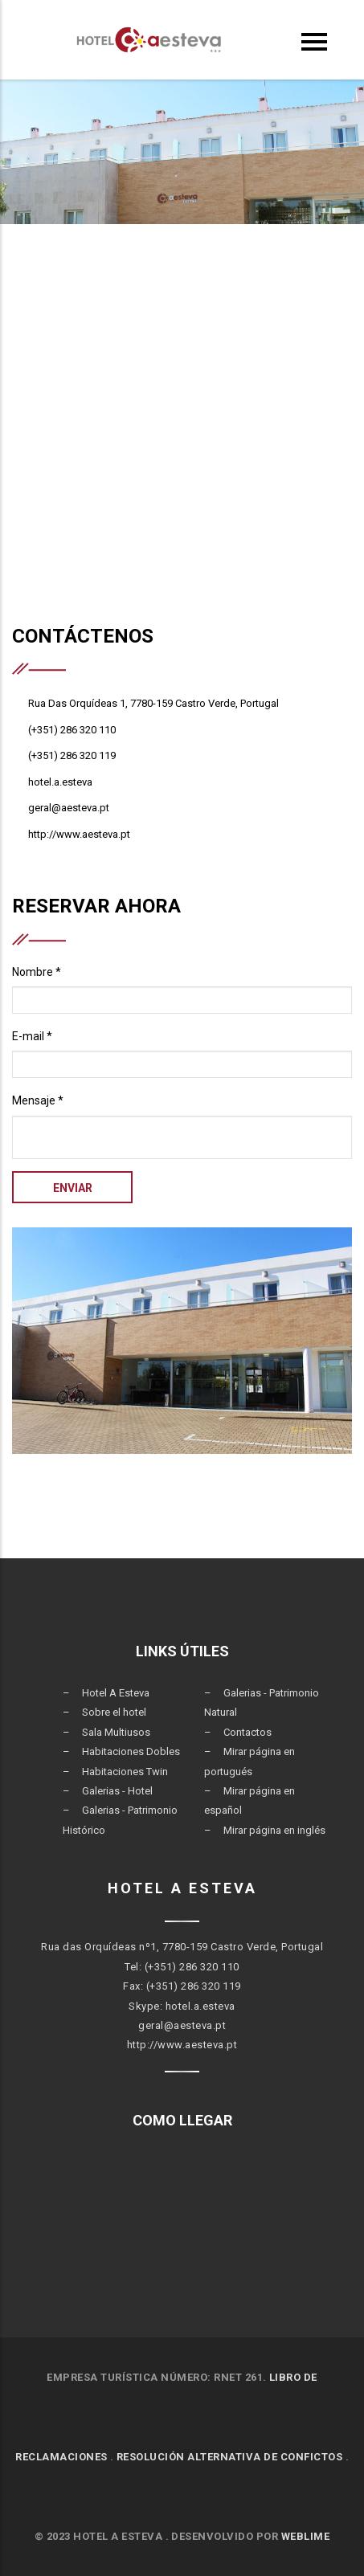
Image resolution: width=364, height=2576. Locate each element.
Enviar (72, 1188)
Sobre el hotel (114, 1712)
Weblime (305, 2536)
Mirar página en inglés (274, 1830)
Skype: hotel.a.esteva (182, 2006)
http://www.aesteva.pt (182, 2045)
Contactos (247, 1732)
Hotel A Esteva (115, 1693)
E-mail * (32, 1036)
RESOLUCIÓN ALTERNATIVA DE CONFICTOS (230, 2457)
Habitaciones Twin (125, 1772)
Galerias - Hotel (117, 1791)
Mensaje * (37, 1100)
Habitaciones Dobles (131, 1751)
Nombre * (36, 971)
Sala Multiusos (116, 1732)
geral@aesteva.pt (182, 2025)
